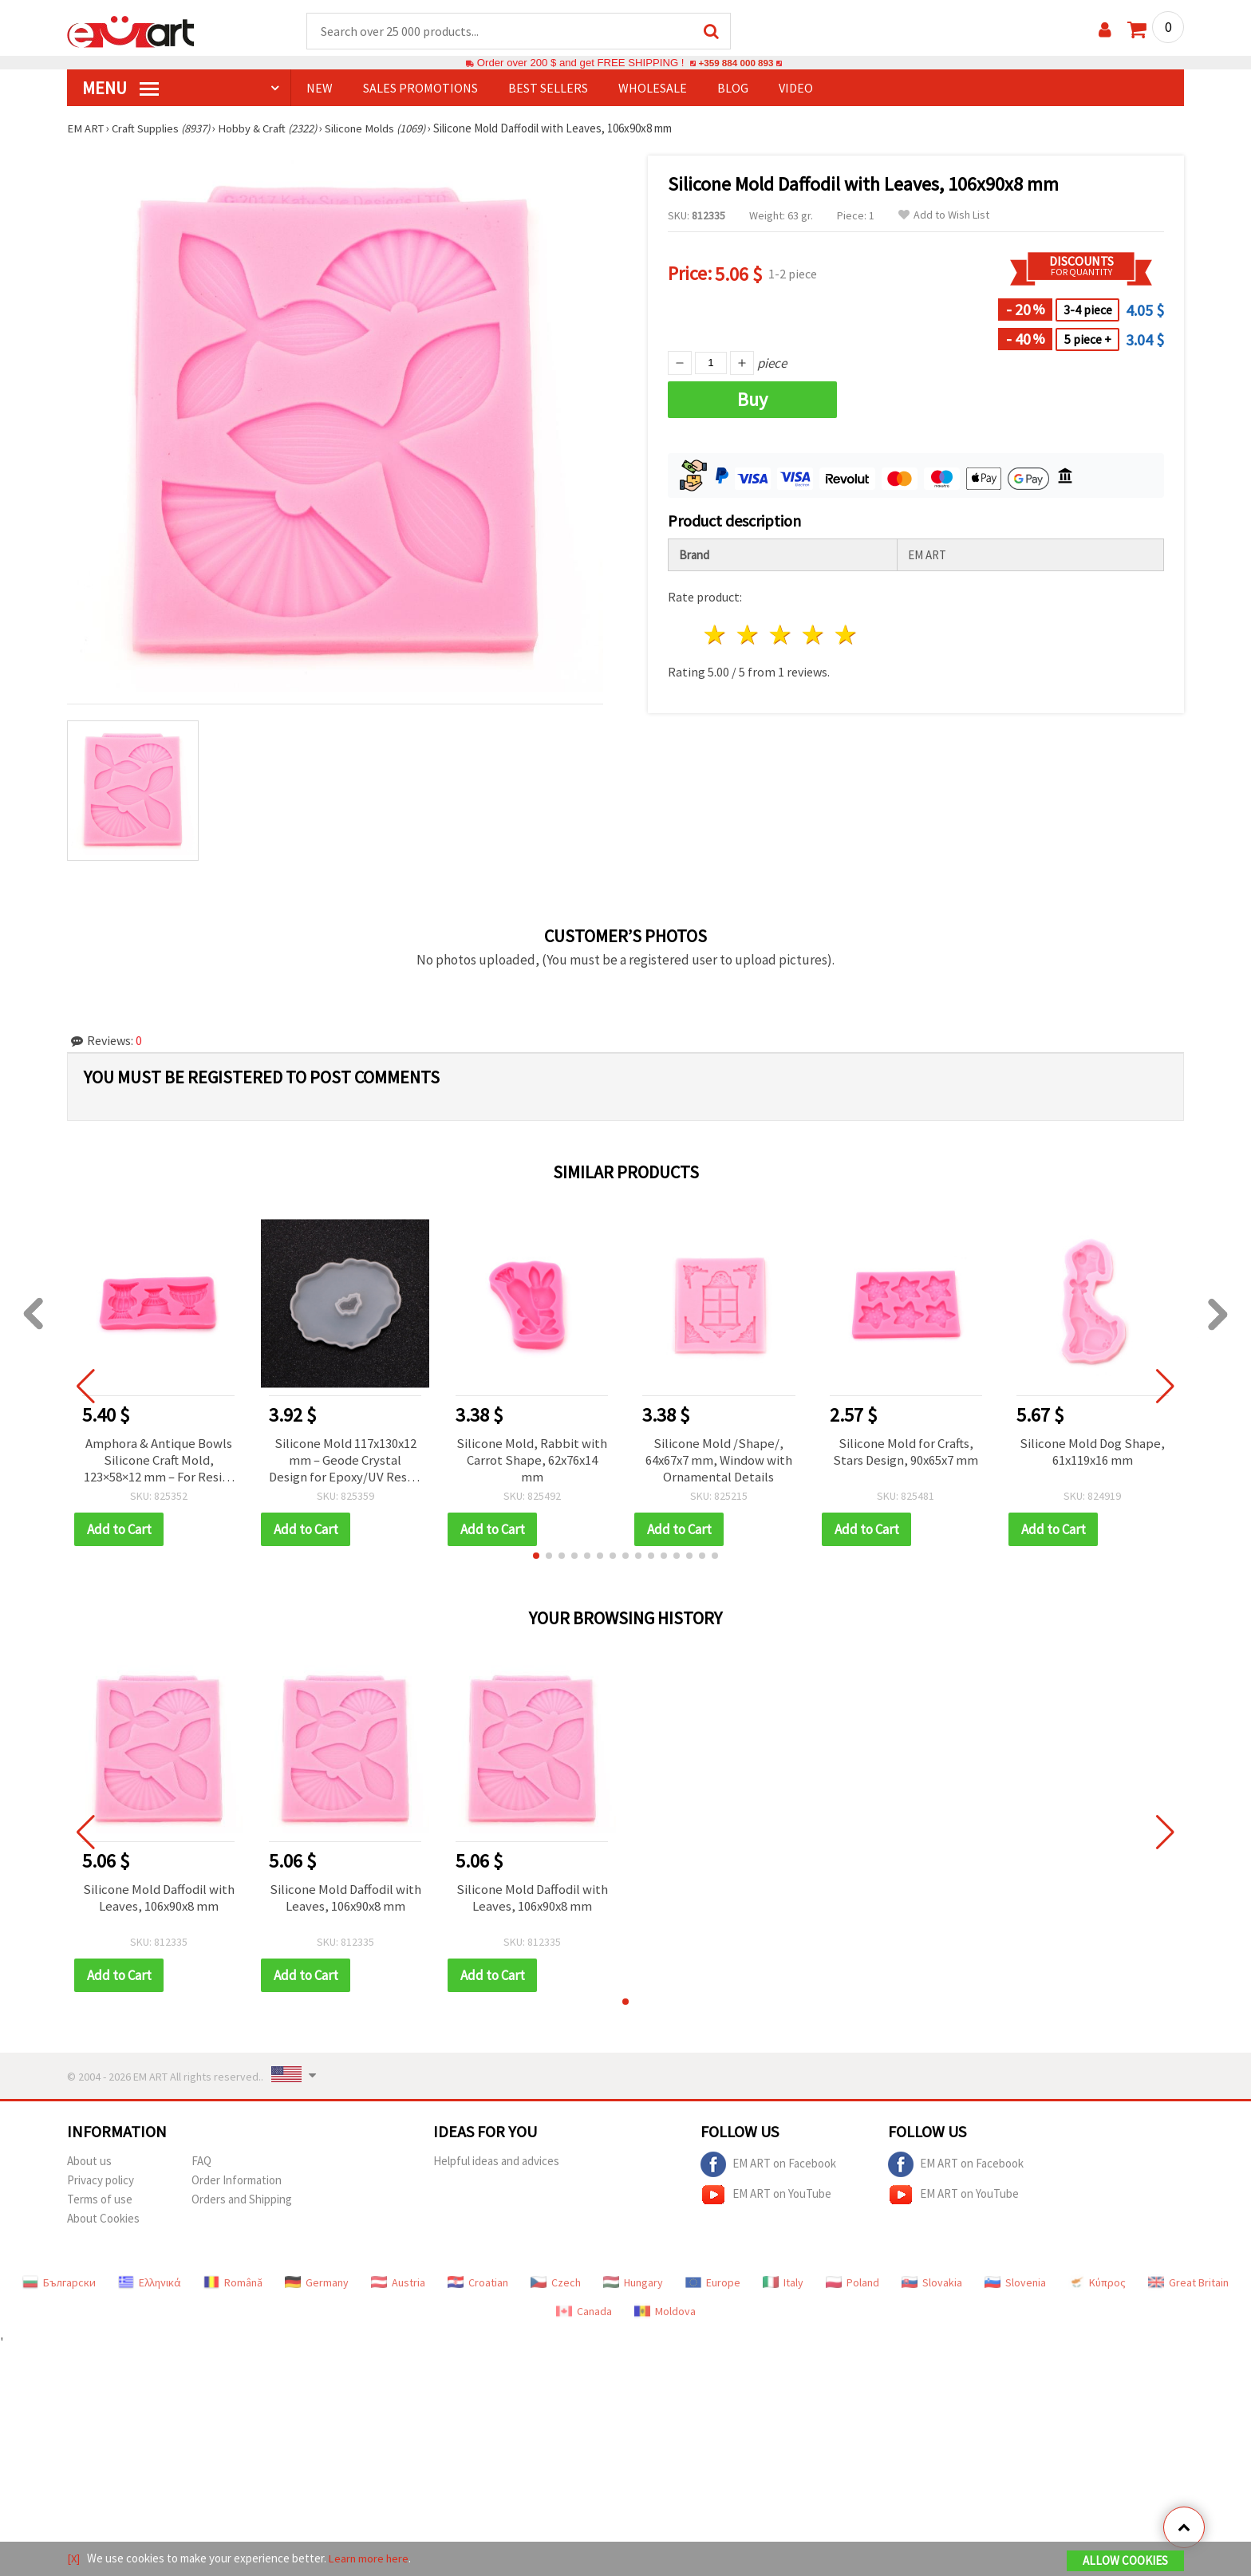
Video (796, 89)
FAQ (201, 2164)
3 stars (781, 635)
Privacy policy (100, 2183)
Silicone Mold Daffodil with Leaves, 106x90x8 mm (158, 1901)
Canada (584, 2314)
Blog (732, 89)
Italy (783, 2285)
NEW (319, 89)
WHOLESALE (652, 89)
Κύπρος (1097, 2286)
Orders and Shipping (241, 2202)
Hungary (633, 2285)
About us (89, 2164)
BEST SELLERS (548, 89)
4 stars (813, 635)
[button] (536, 1559)
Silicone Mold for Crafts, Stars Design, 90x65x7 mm (906, 1453)
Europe (712, 2286)
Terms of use (99, 2202)
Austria (398, 2285)
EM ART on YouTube (765, 2198)
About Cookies (103, 2221)
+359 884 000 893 (735, 63)
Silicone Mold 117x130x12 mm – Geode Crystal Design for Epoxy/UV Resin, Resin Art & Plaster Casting (345, 1462)
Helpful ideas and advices (496, 2164)
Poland (852, 2285)
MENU (120, 88)
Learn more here (371, 2558)
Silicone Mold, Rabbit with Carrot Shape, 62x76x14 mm (532, 1462)
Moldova (665, 2314)
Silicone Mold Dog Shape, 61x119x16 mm (1092, 1453)
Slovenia (1015, 2285)
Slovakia (932, 2285)
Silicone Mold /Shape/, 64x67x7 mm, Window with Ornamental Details (718, 1462)
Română (232, 2286)
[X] (74, 2558)
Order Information (236, 2183)
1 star (716, 635)
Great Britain (1188, 2286)
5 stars (846, 635)
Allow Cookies (1125, 2561)
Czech (556, 2285)
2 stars (748, 635)
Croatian (478, 2285)
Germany (317, 2285)
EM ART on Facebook (768, 2167)
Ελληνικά (149, 2286)
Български (59, 2286)
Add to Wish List (943, 216)
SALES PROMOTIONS (420, 89)
